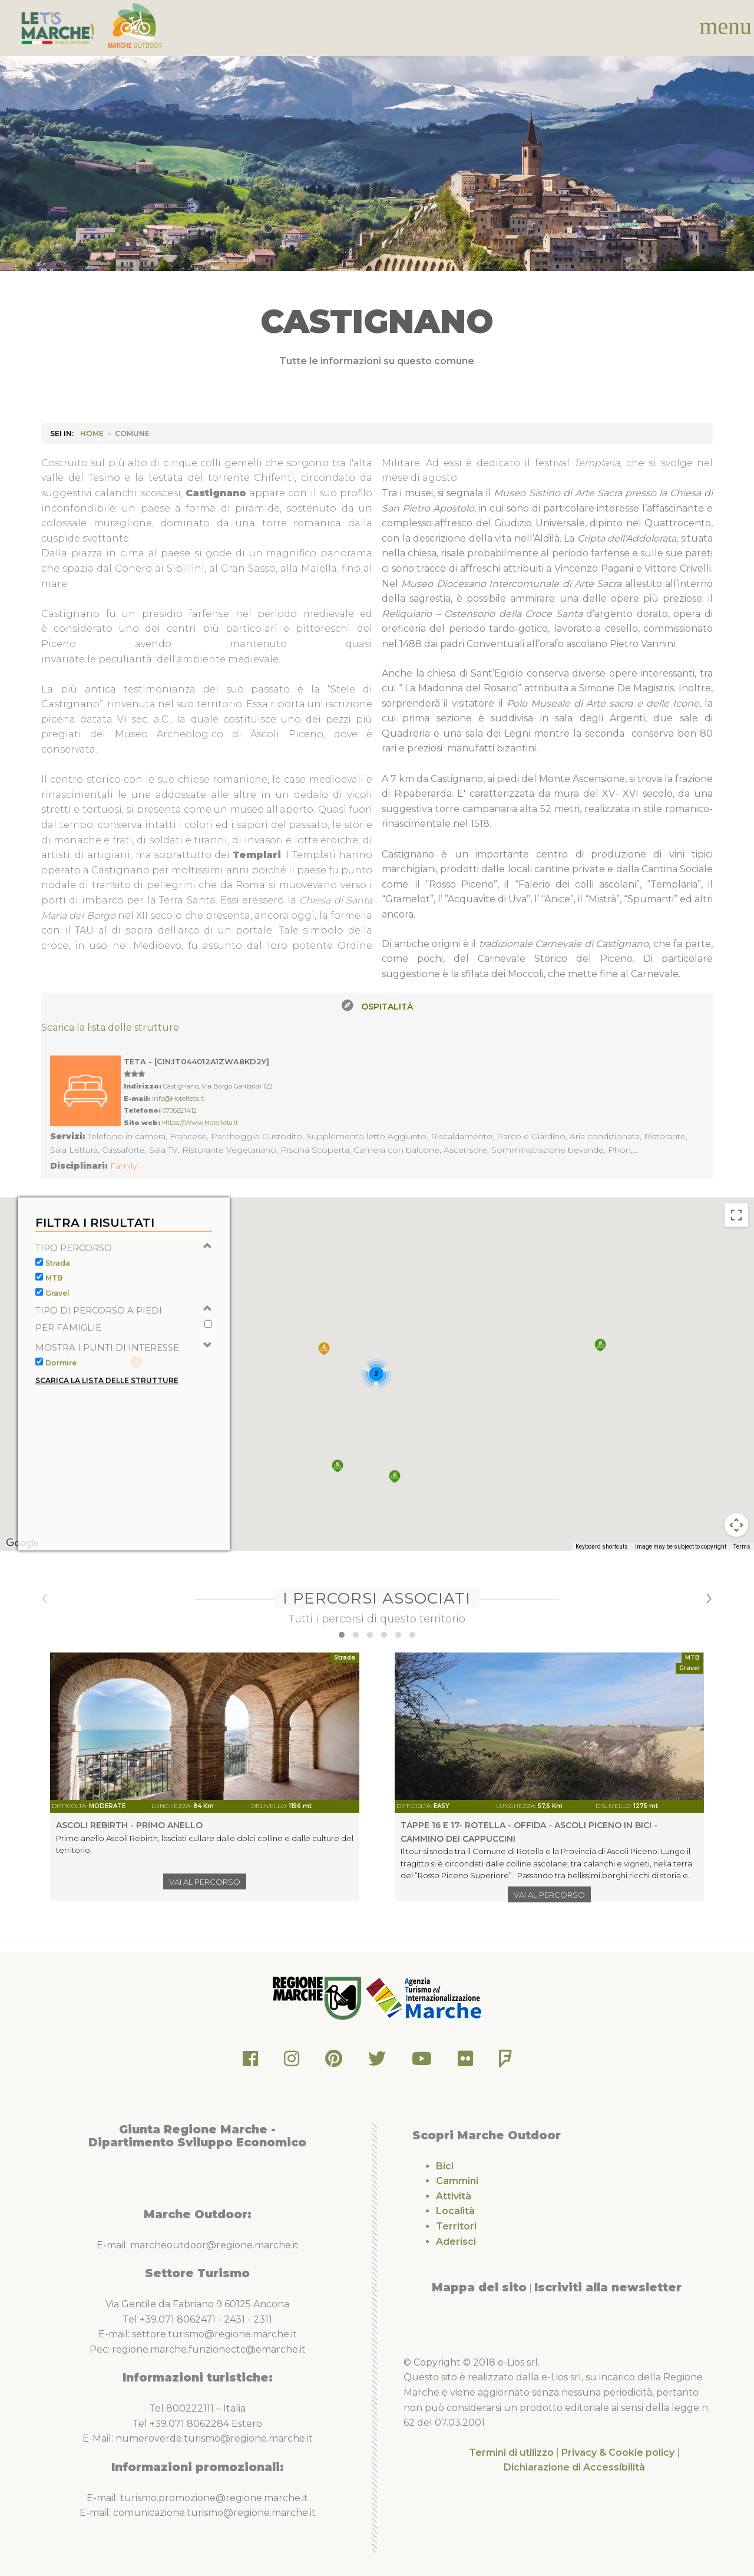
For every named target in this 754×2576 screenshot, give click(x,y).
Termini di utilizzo (511, 2452)
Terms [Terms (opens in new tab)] (741, 1572)
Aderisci (456, 2241)
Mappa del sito (479, 2287)
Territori (456, 2226)
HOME (92, 433)
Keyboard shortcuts (602, 1572)
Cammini (457, 2180)
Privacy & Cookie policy (617, 2452)
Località (455, 2211)
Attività (453, 2196)
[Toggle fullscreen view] (736, 1241)
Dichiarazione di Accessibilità (574, 2467)
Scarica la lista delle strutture (110, 1027)
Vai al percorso (204, 1881)
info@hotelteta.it (178, 1098)
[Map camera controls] (736, 1551)
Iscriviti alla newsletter (608, 2287)
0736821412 (180, 1110)
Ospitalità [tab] (387, 1006)
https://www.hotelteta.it (200, 1123)
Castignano (181, 1086)
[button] (600, 1371)
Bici (445, 2166)
